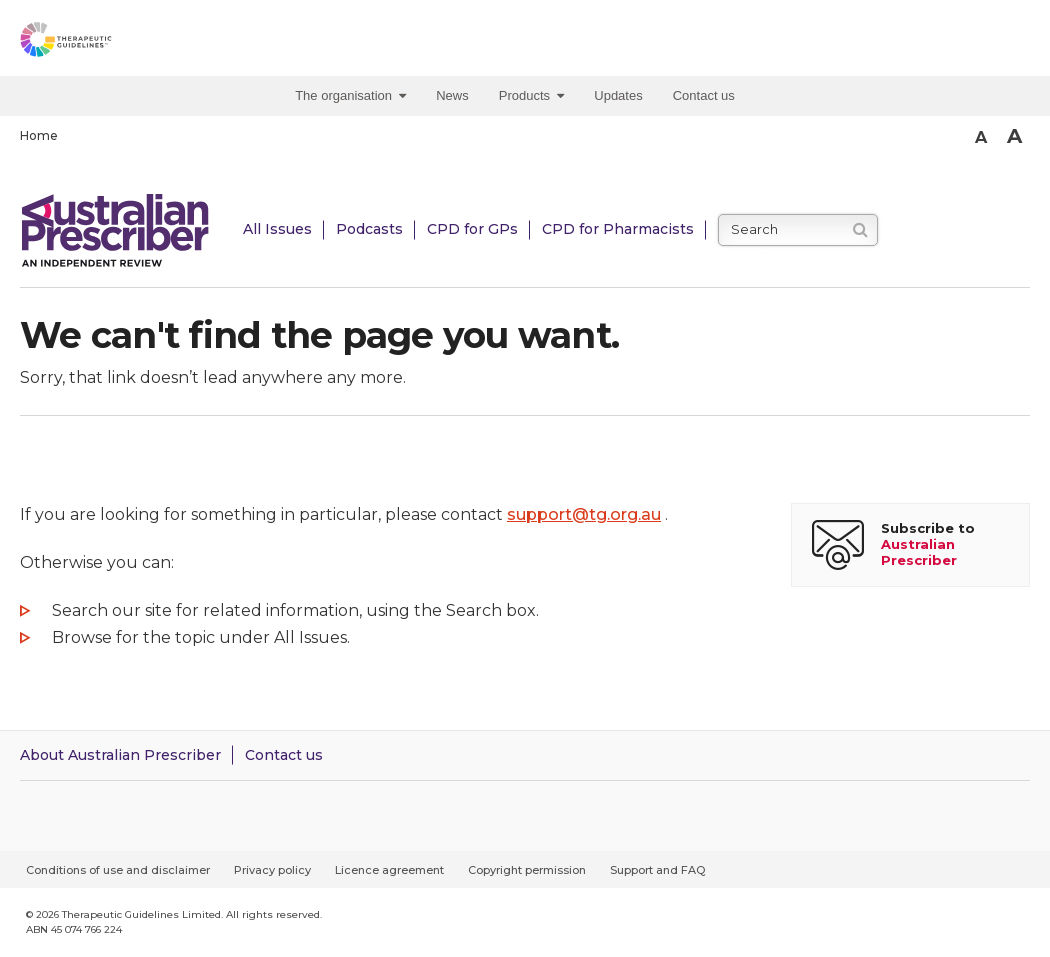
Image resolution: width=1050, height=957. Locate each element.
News (452, 95)
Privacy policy (272, 870)
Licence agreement (389, 870)
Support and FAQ (657, 870)
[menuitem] (355, 96)
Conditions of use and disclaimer (118, 870)
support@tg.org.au (584, 514)
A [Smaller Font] (981, 137)
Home (39, 135)
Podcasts (369, 229)
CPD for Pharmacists (618, 229)
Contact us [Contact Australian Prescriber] (284, 755)
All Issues (277, 229)
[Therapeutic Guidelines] (110, 43)
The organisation (350, 95)
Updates (618, 95)
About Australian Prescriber (120, 755)
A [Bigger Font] (1014, 136)
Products (532, 95)
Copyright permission (527, 870)
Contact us (704, 95)
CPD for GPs (472, 229)
